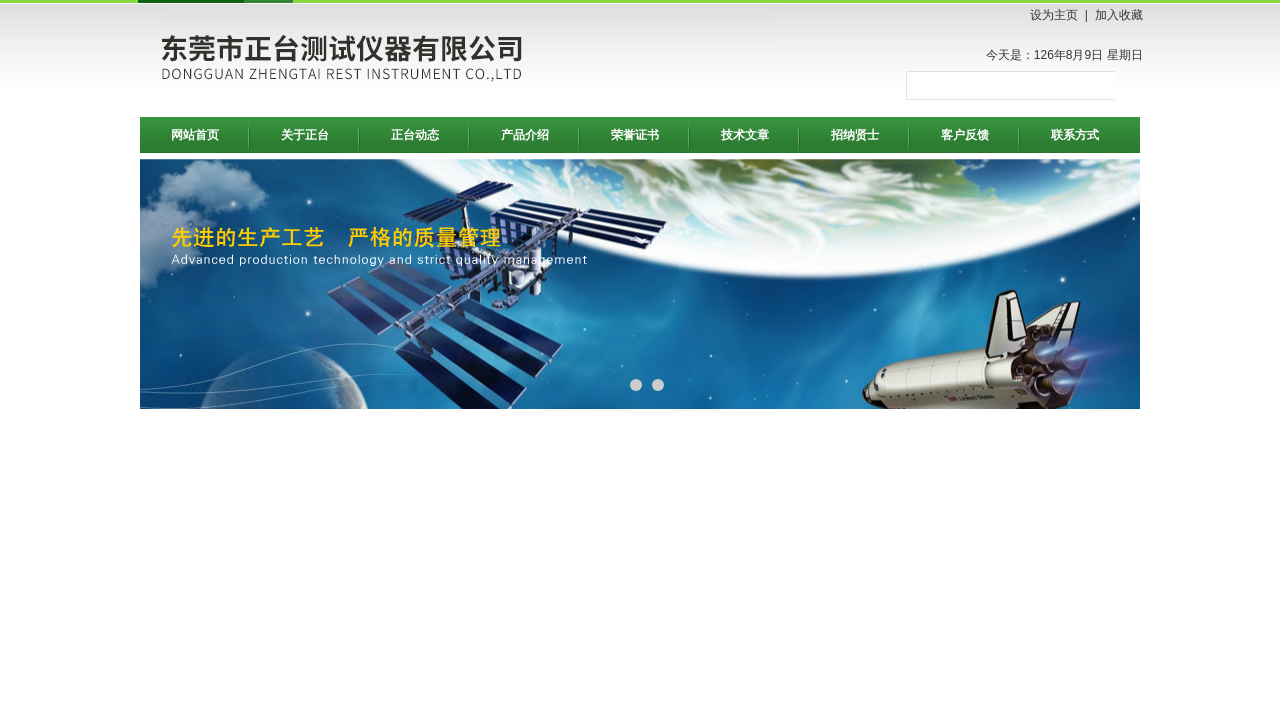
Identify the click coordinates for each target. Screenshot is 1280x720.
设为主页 (1054, 15)
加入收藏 (1119, 15)
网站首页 (195, 135)
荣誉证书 (635, 135)
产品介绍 (525, 135)
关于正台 (305, 135)
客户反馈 (965, 135)
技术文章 (745, 135)
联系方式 (1075, 135)
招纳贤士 (855, 135)
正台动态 (415, 135)
